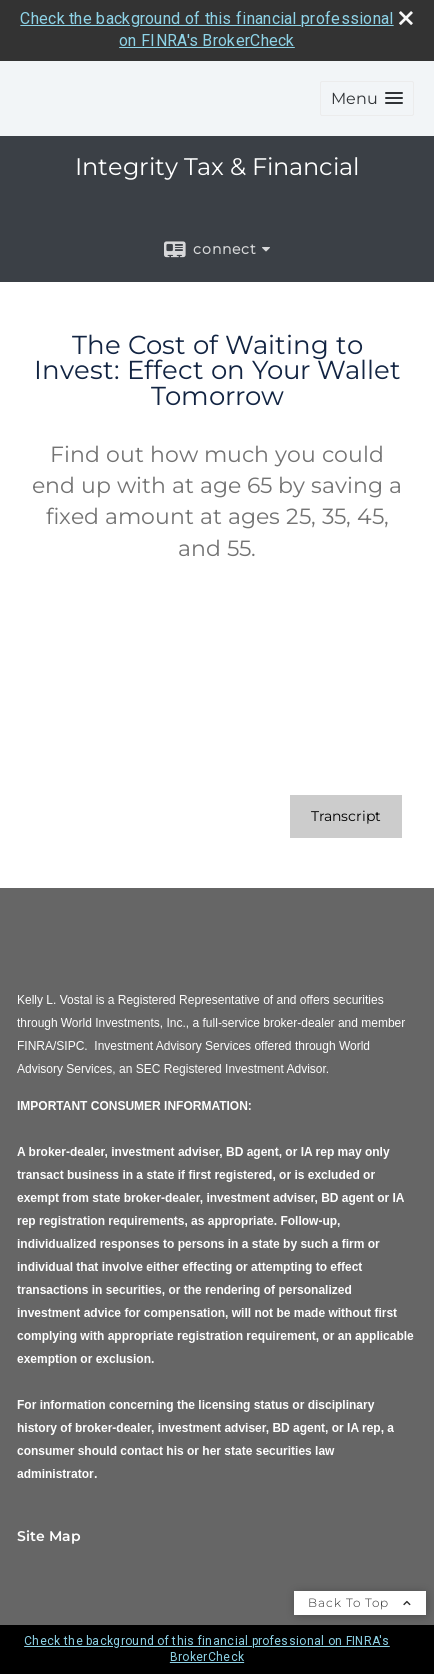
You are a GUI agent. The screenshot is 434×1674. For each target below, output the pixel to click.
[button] (367, 98)
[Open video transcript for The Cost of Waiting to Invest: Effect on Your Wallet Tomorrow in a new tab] (346, 816)
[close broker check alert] (406, 18)
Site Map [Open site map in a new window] (49, 1536)
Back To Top (360, 1602)
